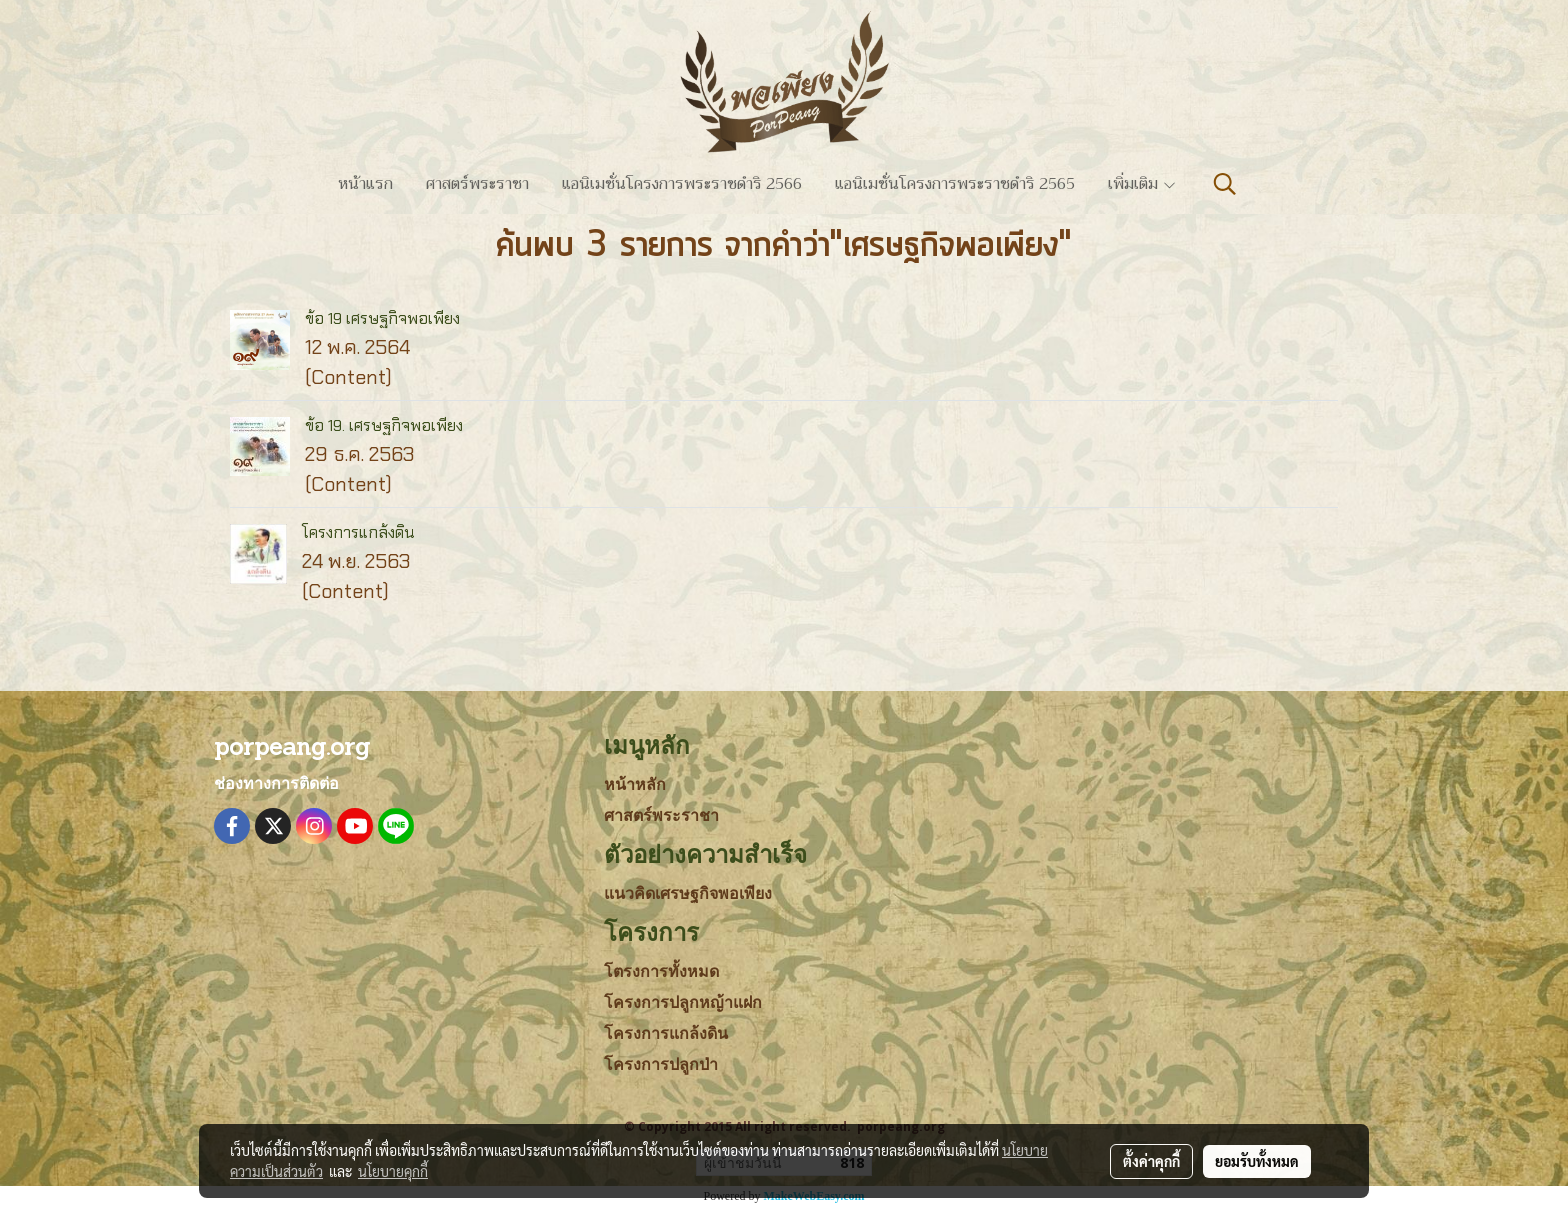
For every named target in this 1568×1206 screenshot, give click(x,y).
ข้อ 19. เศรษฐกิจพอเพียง (384, 425)
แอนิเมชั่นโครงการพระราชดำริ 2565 (955, 184)
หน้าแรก (365, 184)
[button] (1225, 184)
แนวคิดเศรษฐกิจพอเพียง (688, 893)
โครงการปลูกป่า (661, 1064)
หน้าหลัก (635, 784)
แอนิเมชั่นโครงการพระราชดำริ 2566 (682, 184)
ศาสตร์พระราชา (477, 184)
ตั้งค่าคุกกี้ (1151, 1161)
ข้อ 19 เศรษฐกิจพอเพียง (382, 318)
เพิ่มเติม (1142, 184)
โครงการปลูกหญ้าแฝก (683, 1002)
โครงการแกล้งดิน (358, 532)
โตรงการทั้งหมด (661, 971)
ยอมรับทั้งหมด (1257, 1161)
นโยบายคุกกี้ (393, 1171)
